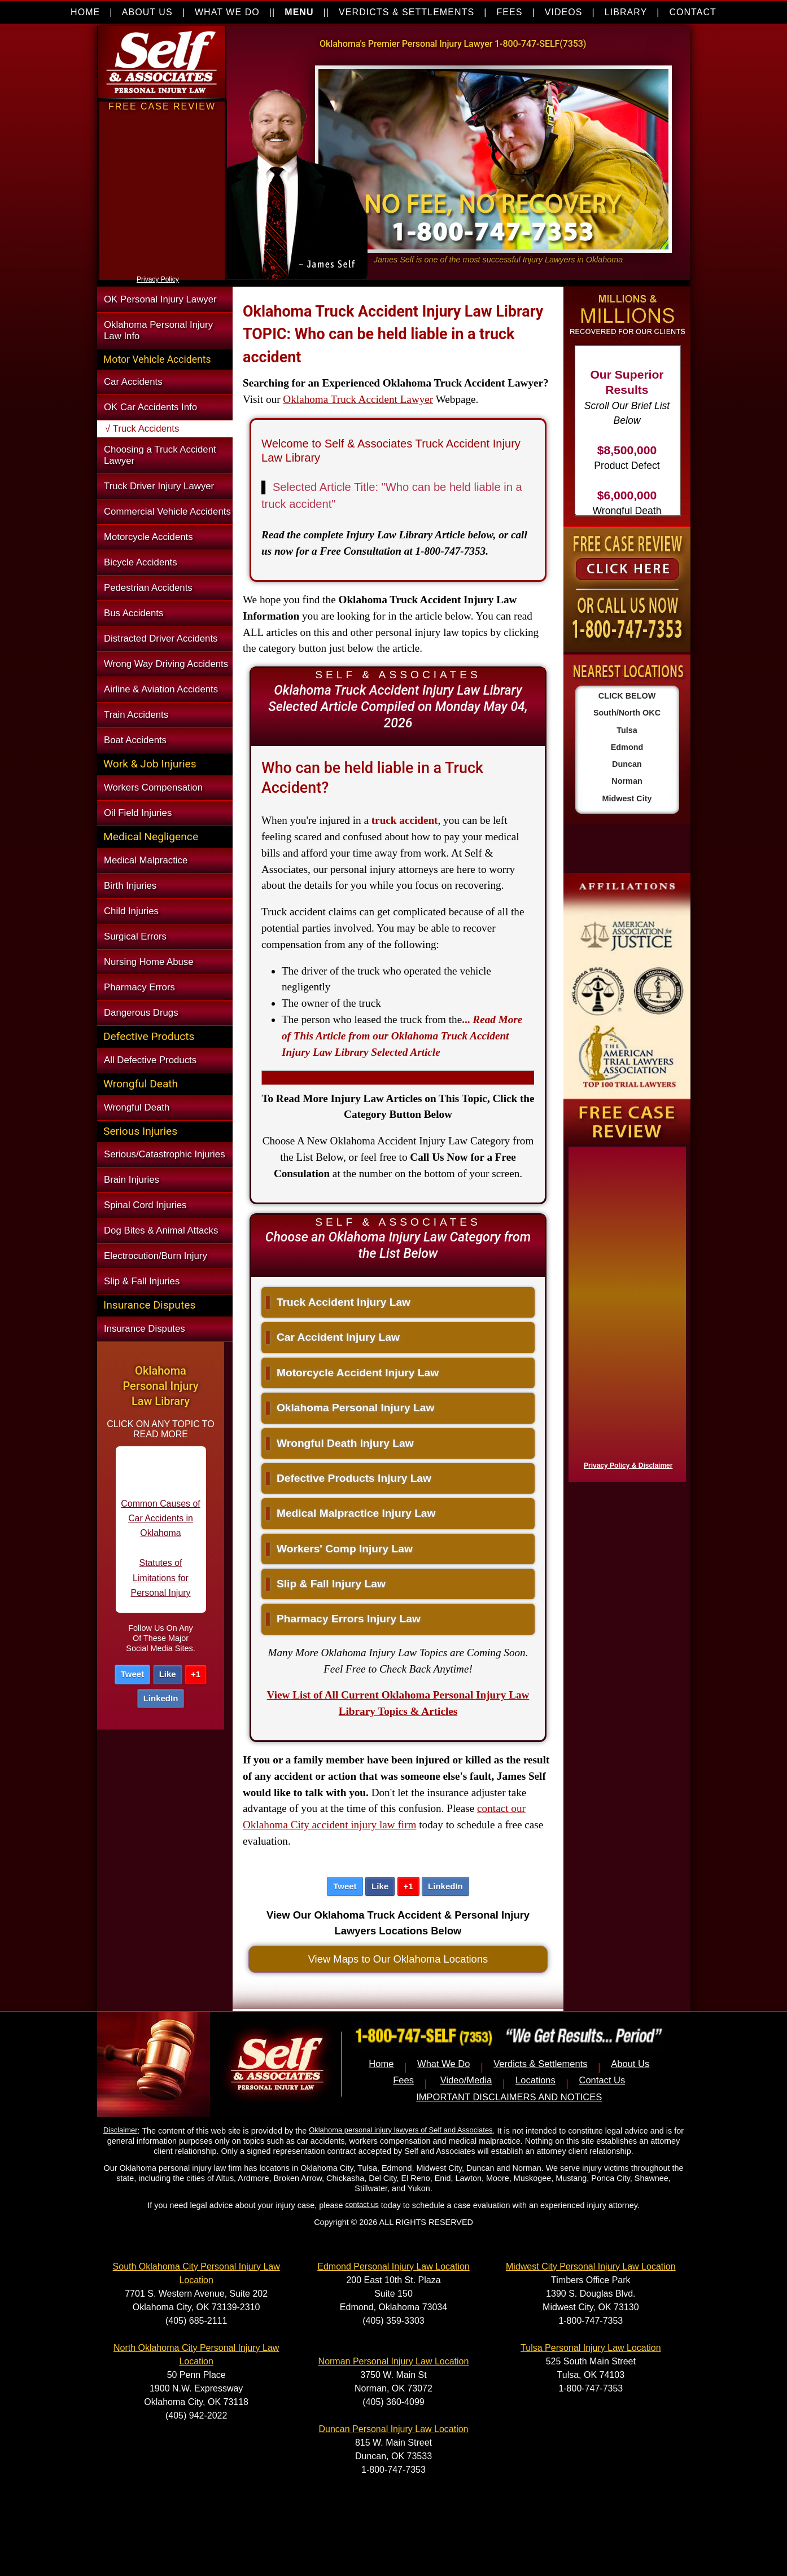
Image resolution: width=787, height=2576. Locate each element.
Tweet (132, 1674)
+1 (195, 1674)
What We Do (443, 2064)
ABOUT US (147, 12)
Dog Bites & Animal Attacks (161, 1230)
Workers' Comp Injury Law (339, 1549)
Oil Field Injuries (138, 813)
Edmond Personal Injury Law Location (393, 2266)
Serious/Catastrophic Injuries (164, 1154)
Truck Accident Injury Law (338, 1302)
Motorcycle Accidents (148, 537)
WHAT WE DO (227, 12)
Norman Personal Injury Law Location (393, 2361)
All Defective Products (150, 1060)
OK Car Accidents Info (150, 407)
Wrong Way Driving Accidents (166, 664)
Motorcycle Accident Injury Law (352, 1373)
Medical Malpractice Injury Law (350, 1513)
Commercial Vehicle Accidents (167, 511)
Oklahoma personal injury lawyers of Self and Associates (400, 2130)
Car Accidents (133, 381)
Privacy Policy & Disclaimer (628, 1465)
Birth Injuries (130, 885)
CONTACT (692, 12)
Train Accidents (136, 714)
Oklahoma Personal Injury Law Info (158, 330)
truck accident (404, 820)
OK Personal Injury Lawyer (160, 299)
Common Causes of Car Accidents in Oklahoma (160, 1528)
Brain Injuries (131, 1179)
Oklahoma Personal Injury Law (350, 1408)
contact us (362, 2204)
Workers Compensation (153, 787)
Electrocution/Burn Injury (155, 1255)
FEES (509, 12)
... (402, 1035)
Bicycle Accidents (140, 562)
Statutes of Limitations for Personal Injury (161, 1588)
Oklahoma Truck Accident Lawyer (358, 399)
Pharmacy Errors (139, 987)
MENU (299, 12)
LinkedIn (160, 1698)
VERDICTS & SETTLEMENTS (406, 12)
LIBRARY (626, 12)
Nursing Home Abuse (149, 961)
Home (381, 2064)
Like (167, 1674)
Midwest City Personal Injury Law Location (591, 2266)
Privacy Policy (158, 279)
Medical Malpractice (145, 860)
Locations (535, 2080)
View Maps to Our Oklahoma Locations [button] (398, 1959)
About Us (630, 2064)
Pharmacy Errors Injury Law (343, 1619)
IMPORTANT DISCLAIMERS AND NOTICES (509, 2097)
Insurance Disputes (144, 1328)
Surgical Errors (135, 936)
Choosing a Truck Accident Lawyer (160, 455)
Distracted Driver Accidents (160, 638)
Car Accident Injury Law (333, 1337)
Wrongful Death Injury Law (340, 1443)
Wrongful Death (136, 1107)
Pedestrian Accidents (148, 587)
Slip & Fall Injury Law (326, 1584)
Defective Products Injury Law (348, 1478)
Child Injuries (131, 911)
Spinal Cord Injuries (145, 1205)
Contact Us (602, 2080)
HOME (85, 12)
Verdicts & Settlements (540, 2064)
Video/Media (466, 2080)
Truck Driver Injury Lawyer (159, 486)
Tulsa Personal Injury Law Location (591, 2348)
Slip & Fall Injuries (142, 1281)
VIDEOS (564, 12)
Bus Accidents (133, 613)
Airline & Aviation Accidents (161, 689)
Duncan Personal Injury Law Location (393, 2429)
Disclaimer (120, 2130)
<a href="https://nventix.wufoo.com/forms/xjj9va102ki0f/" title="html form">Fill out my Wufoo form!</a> (162, 270)
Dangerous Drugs (141, 1012)
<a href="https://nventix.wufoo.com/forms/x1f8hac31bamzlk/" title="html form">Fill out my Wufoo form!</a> (625, 1311)
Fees (403, 2080)
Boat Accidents (135, 740)
